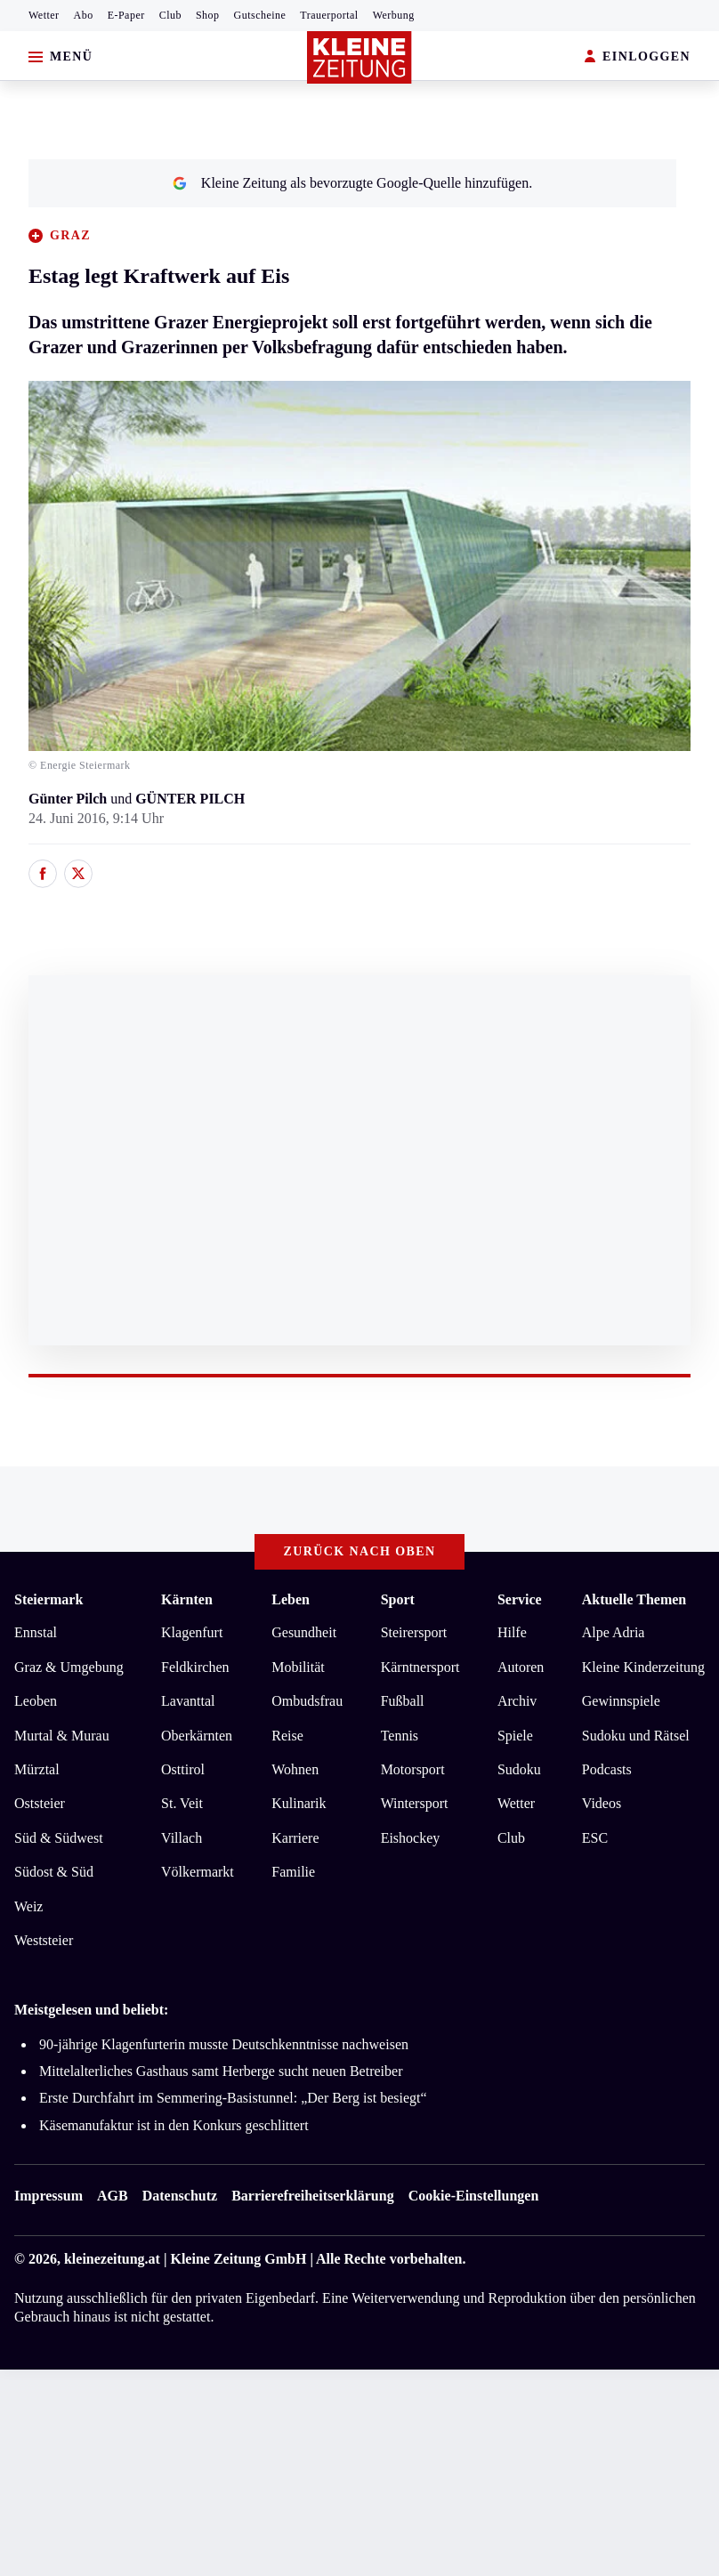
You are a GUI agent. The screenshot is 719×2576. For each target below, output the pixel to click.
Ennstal (35, 1632)
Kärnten (187, 1599)
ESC (595, 1837)
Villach (181, 1837)
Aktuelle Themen (634, 1599)
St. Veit (182, 1803)
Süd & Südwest (58, 1837)
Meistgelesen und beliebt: (91, 2009)
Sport (398, 1599)
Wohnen (295, 1769)
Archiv (517, 1700)
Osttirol (183, 1769)
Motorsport (413, 1769)
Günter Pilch (67, 798)
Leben (290, 1599)
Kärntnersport (420, 1667)
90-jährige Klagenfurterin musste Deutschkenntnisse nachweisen (223, 2044)
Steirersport (414, 1632)
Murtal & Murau (61, 1735)
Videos (601, 1803)
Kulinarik (298, 1803)
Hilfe (512, 1632)
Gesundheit (303, 1632)
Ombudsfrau (307, 1700)
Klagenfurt (191, 1632)
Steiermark (48, 1599)
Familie (293, 1871)
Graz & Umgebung (69, 1667)
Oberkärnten (196, 1735)
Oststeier (39, 1803)
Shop (208, 15)
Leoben (35, 1700)
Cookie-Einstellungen (473, 2195)
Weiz (28, 1906)
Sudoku (519, 1769)
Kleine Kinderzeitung (643, 1667)
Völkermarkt (197, 1871)
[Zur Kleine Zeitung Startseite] (359, 57)
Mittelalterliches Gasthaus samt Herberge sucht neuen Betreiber (220, 2071)
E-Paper (126, 15)
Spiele (515, 1735)
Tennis (399, 1735)
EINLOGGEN (638, 57)
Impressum (48, 2195)
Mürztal (37, 1769)
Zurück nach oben (360, 1551)
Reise (287, 1735)
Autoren (520, 1667)
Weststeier (43, 1940)
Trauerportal (329, 15)
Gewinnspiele (621, 1700)
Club (170, 15)
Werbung (394, 15)
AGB (112, 2195)
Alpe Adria (613, 1632)
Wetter (44, 15)
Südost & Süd (53, 1871)
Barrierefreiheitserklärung (312, 2195)
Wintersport (414, 1803)
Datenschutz (179, 2195)
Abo (83, 15)
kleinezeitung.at (112, 2258)
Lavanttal (187, 1700)
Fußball (402, 1700)
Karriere (295, 1837)
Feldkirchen (195, 1667)
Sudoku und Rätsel (636, 1735)
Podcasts (607, 1769)
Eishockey (410, 1837)
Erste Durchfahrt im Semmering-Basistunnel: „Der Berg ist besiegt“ (233, 2097)
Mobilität (298, 1667)
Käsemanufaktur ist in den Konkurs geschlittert (174, 2125)
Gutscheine (260, 15)
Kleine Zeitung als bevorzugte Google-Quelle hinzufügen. (352, 182)
